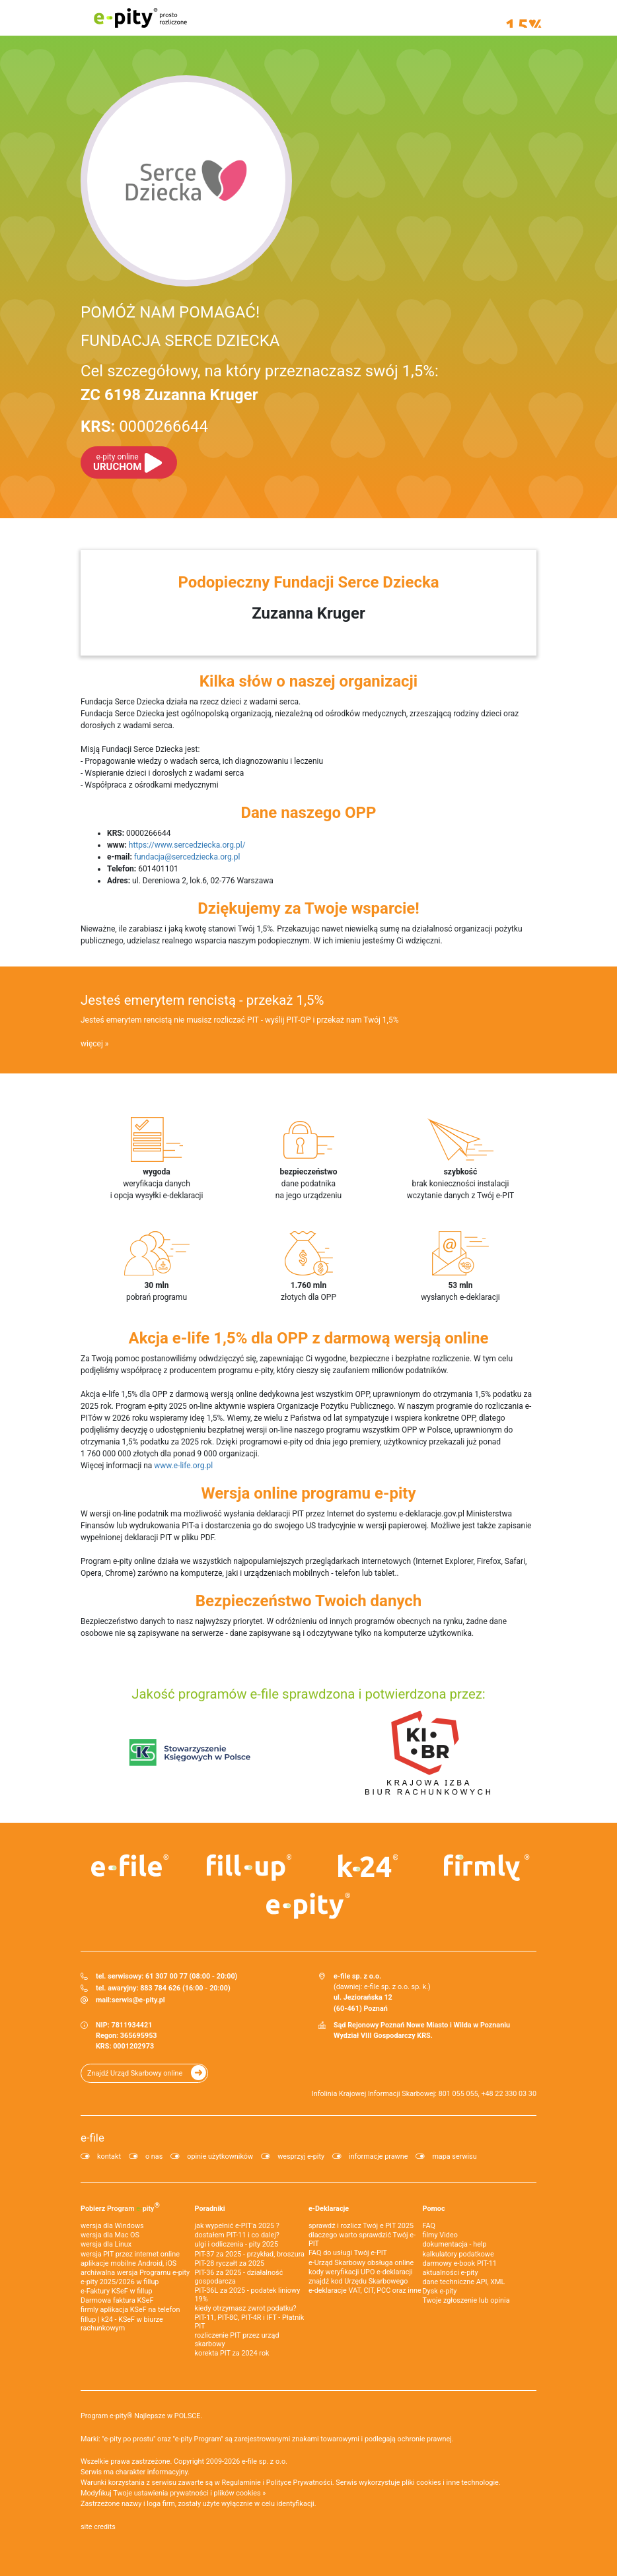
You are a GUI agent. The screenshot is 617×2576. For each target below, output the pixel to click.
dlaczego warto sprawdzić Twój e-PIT (362, 2239)
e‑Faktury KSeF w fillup (116, 2291)
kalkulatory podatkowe (458, 2254)
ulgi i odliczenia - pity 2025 (236, 2244)
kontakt (109, 2156)
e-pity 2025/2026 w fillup (120, 2282)
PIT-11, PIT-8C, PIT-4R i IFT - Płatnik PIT (250, 2321)
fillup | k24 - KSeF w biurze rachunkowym (122, 2323)
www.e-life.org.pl (183, 1465)
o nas (154, 2156)
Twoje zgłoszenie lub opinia (466, 2300)
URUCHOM (117, 462)
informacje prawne (378, 2156)
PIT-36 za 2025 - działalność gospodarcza (239, 2277)
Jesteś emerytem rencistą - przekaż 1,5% (202, 1000)
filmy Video (440, 2235)
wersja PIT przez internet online (130, 2254)
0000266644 (144, 426)
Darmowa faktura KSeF (117, 2300)
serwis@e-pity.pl (138, 2000)
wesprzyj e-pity (300, 2156)
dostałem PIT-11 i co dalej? (237, 2235)
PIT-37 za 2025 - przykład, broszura (250, 2254)
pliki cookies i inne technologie (450, 2482)
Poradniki (210, 2208)
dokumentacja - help (455, 2244)
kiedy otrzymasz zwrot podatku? (246, 2308)
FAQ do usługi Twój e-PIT (347, 2253)
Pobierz (120, 2207)
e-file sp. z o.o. (264, 2461)
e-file (92, 2137)
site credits (98, 2527)
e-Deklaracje (328, 2208)
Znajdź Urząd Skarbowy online (134, 2073)
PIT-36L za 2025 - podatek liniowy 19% (248, 2294)
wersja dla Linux (106, 2244)
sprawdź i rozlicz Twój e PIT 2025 (361, 2225)
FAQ (429, 2225)
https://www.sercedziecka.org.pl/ (187, 845)
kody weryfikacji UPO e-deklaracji (360, 2272)
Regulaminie (241, 2482)
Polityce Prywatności (299, 2482)
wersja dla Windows (112, 2225)
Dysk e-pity (440, 2291)
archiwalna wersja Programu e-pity (135, 2272)
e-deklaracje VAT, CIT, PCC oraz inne (364, 2290)
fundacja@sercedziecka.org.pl (187, 857)
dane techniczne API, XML (464, 2282)
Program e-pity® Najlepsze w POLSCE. (141, 2416)
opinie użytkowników (220, 2156)
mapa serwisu (454, 2156)
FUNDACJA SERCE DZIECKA (180, 340)
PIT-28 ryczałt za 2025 (230, 2263)
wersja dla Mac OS (110, 2235)
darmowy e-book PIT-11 (460, 2263)
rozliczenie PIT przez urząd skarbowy (237, 2339)
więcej (92, 1043)
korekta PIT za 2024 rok (232, 2353)
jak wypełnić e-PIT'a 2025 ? (237, 2225)
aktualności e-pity (450, 2272)
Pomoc (434, 2208)
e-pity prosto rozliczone (140, 18)
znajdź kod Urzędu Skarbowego (358, 2281)
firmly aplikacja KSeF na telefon (130, 2309)
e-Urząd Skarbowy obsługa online (361, 2262)
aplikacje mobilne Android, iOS (128, 2263)
